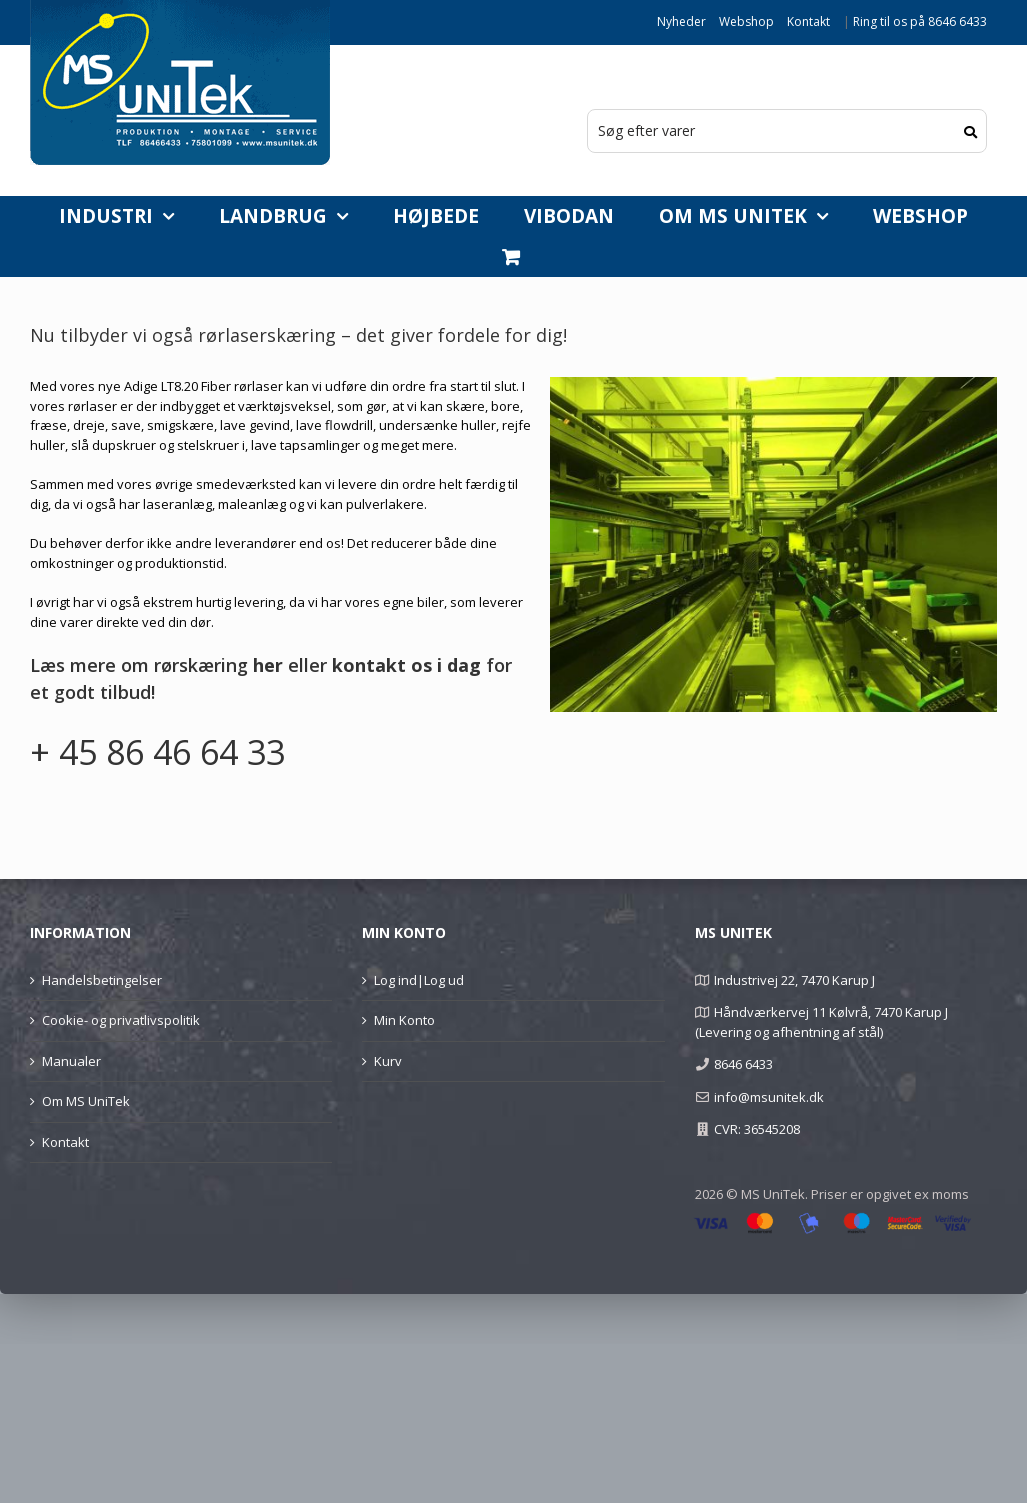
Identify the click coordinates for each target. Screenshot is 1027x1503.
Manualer (71, 1061)
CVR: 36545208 (757, 1129)
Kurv (388, 1061)
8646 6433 (743, 1064)
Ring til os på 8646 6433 (920, 21)
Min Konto (404, 1020)
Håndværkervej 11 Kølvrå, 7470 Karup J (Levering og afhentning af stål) (821, 1022)
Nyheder (681, 21)
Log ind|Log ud (419, 980)
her (268, 665)
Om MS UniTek (86, 1101)
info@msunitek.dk (769, 1097)
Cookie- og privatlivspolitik (121, 1020)
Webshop (746, 21)
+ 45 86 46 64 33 (157, 752)
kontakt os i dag (406, 665)
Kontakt (808, 21)
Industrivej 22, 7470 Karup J (794, 980)
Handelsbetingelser (102, 980)
